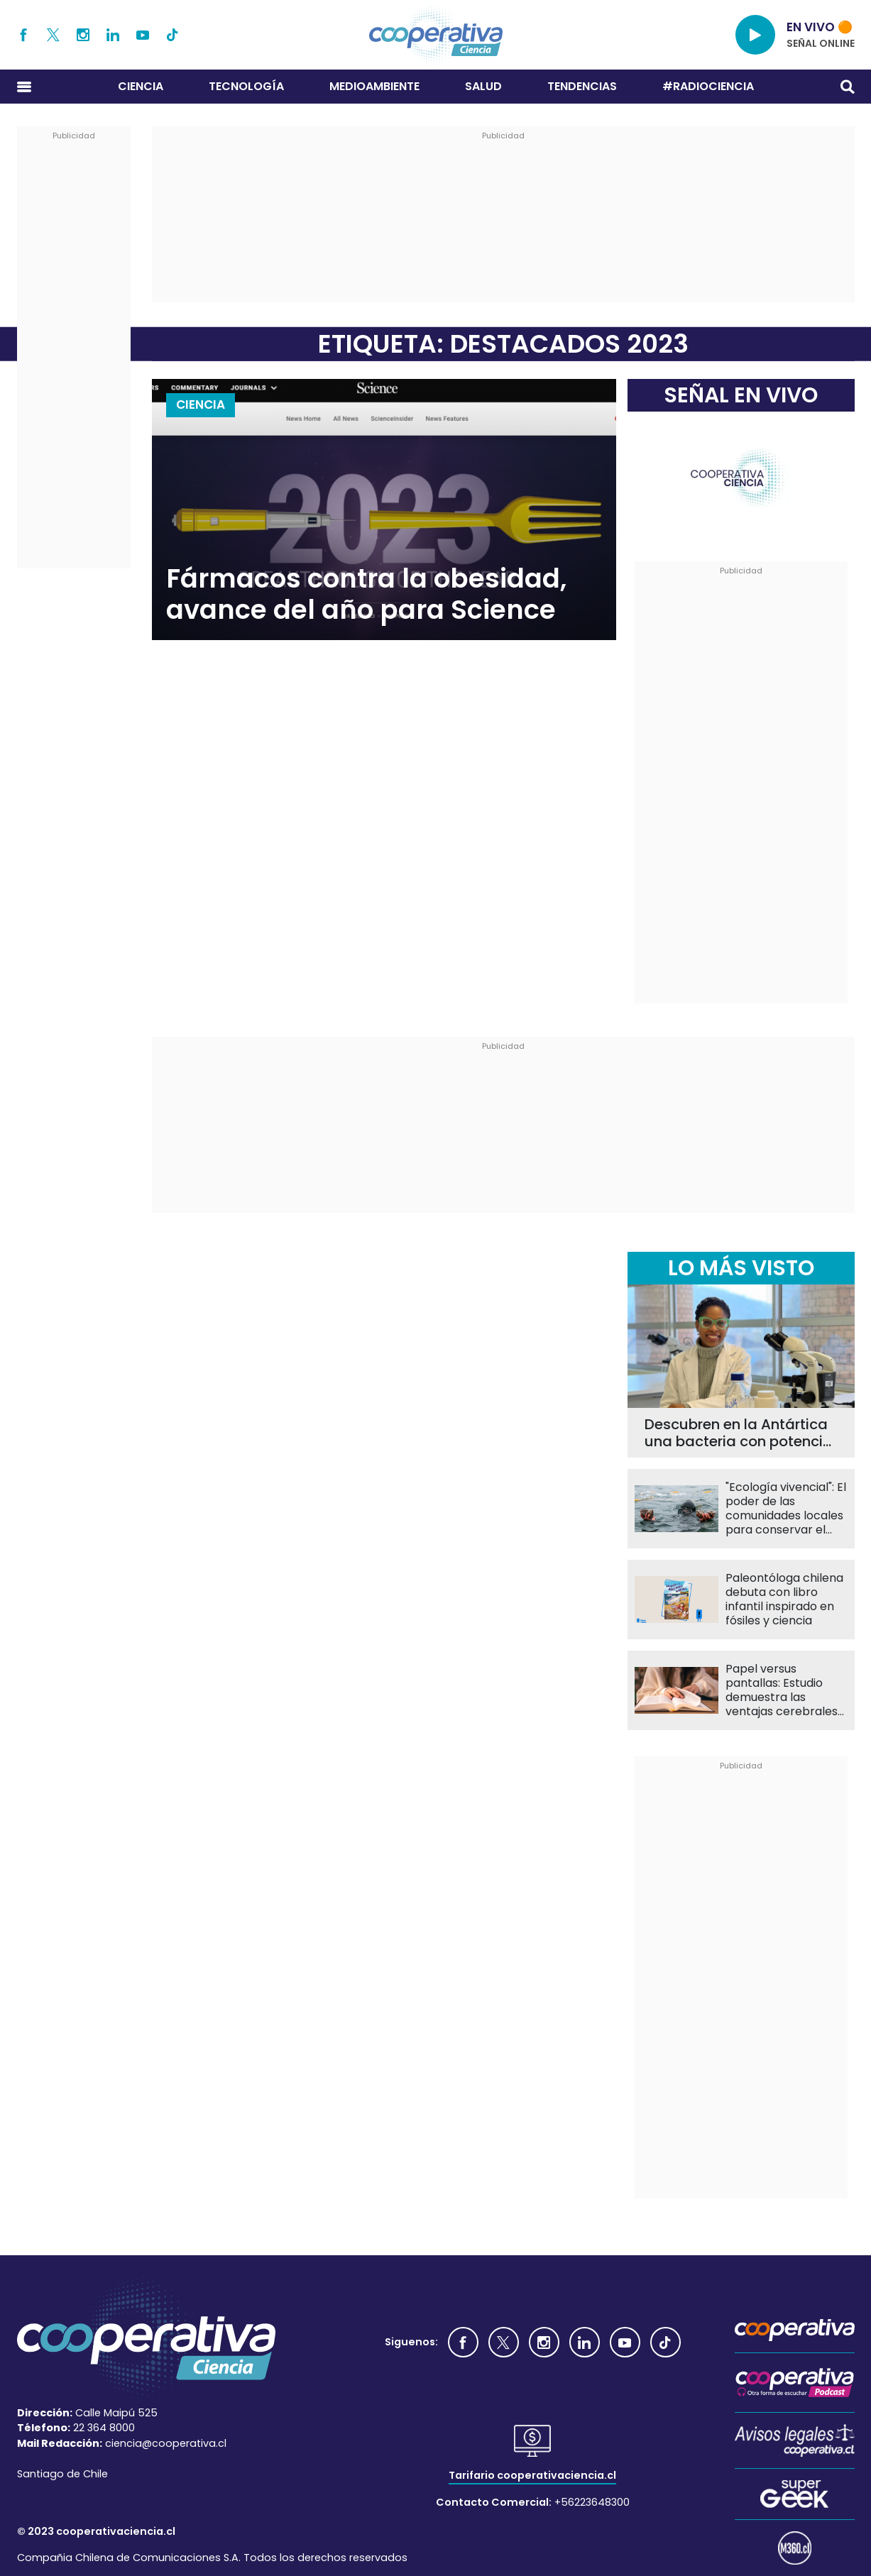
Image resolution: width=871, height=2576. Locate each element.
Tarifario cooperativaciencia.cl (532, 2475)
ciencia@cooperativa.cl (165, 2443)
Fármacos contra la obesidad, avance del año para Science (366, 594)
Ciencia (140, 86)
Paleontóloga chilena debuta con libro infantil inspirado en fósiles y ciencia (784, 1599)
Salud (483, 86)
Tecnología (246, 86)
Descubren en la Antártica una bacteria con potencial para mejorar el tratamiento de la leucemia (740, 1433)
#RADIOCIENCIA (708, 86)
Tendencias (582, 86)
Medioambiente (374, 86)
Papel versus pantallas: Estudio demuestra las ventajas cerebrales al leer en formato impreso (781, 1690)
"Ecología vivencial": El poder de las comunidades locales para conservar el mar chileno (785, 1508)
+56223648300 (592, 2502)
